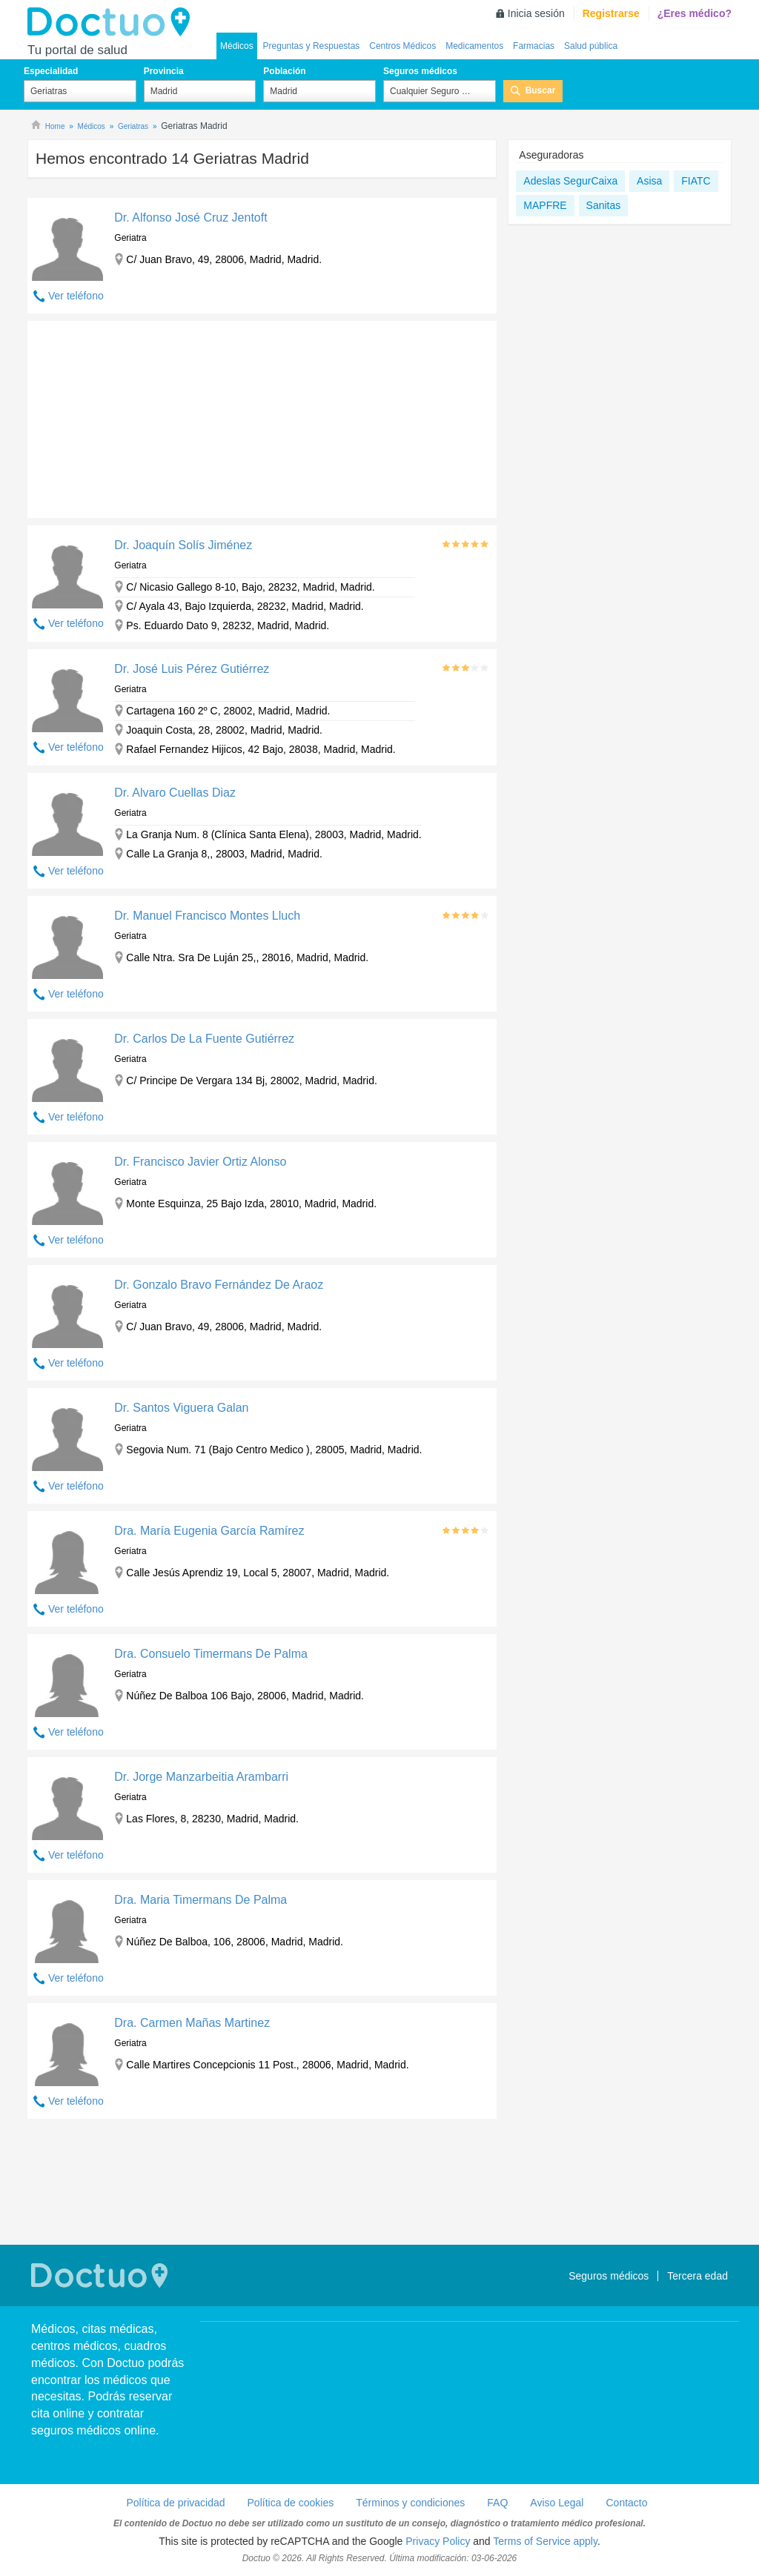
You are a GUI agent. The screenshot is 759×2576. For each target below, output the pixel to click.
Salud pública (590, 46)
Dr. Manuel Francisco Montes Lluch (207, 915)
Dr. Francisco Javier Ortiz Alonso (200, 1161)
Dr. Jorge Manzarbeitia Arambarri (201, 1776)
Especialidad (51, 71)
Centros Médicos (402, 46)
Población (284, 71)
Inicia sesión (536, 13)
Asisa (649, 181)
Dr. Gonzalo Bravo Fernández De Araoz (218, 1284)
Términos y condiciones (410, 2503)
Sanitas (603, 205)
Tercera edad (697, 2276)
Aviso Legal (556, 2503)
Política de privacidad (175, 2503)
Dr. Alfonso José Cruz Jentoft (190, 217)
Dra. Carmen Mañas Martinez (192, 2022)
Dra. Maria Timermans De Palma (200, 1899)
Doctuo (112, 22)
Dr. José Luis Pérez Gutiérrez (191, 669)
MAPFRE (544, 205)
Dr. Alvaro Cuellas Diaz (175, 792)
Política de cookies (291, 2503)
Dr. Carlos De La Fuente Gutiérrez (204, 1038)
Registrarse (611, 13)
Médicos (236, 46)
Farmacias (533, 46)
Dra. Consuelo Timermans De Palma (211, 1653)
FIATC (695, 181)
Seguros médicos (420, 71)
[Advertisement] (141, 415)
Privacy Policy (437, 2541)
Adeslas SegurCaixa (570, 181)
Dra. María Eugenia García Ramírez (209, 1530)
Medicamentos (474, 46)
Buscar (541, 90)
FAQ (497, 2503)
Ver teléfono (76, 296)
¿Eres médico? (694, 13)
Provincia (164, 71)
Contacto (626, 2503)
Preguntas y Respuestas (311, 46)
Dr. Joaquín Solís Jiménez (183, 545)
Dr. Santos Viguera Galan (181, 1407)
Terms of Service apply (545, 2541)
